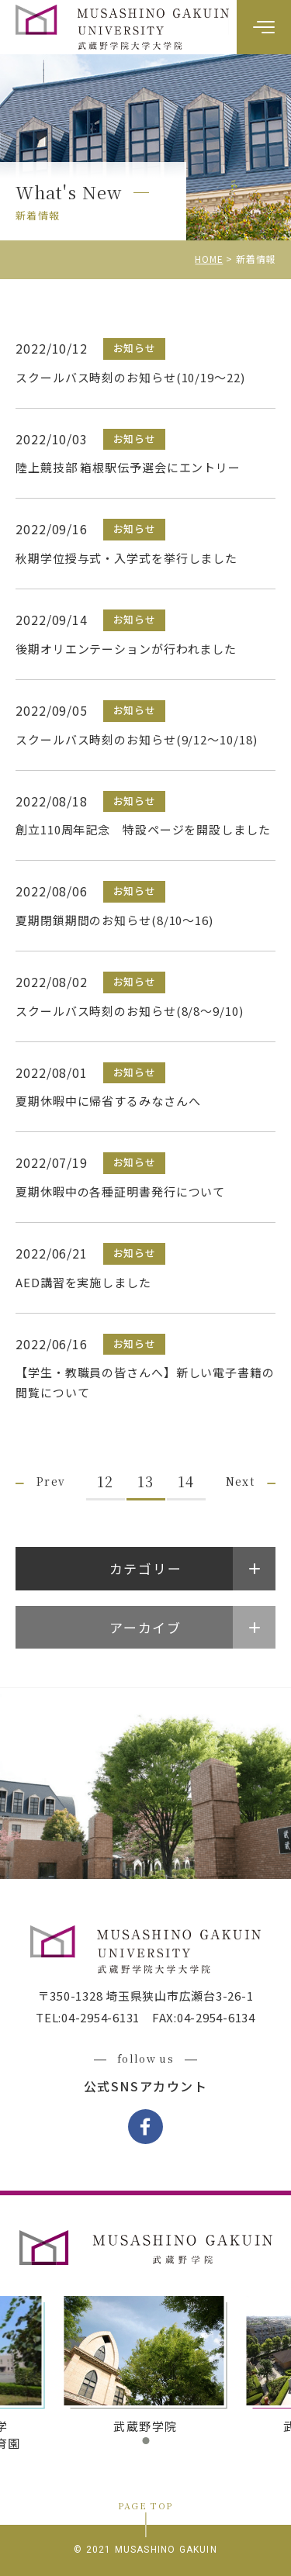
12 (105, 1481)
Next (240, 1481)
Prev (51, 1481)
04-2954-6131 (100, 2017)
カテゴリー (145, 1568)
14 (186, 1481)
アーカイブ (145, 1627)
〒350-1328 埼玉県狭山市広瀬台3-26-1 (146, 1995)
